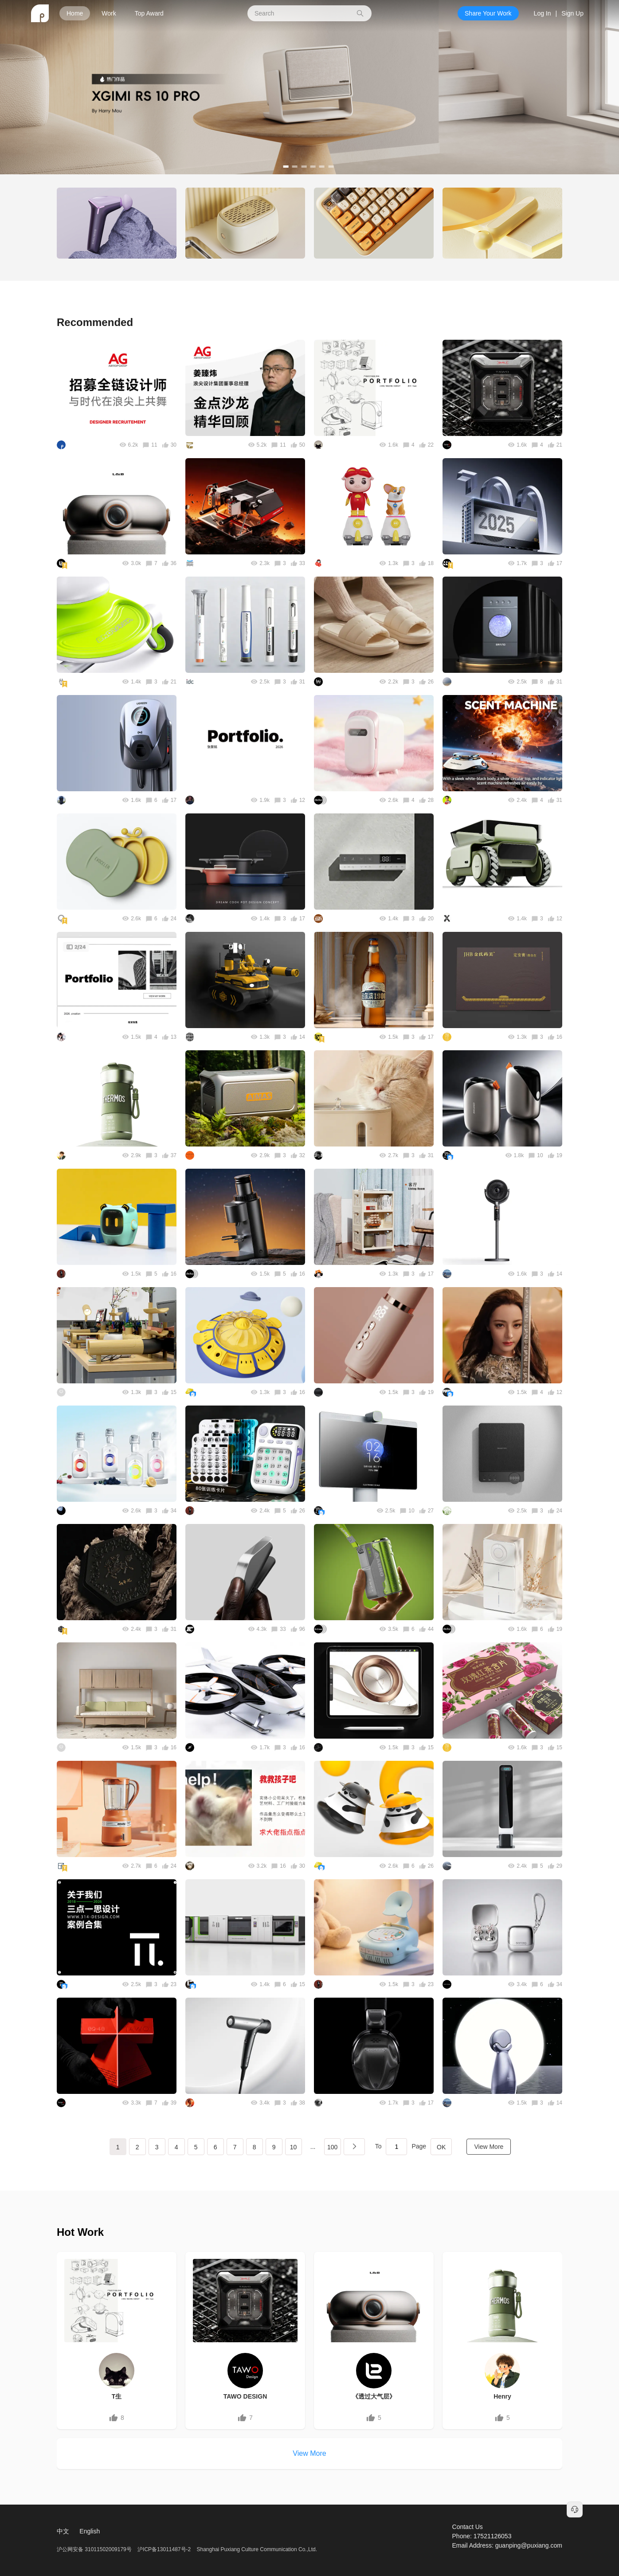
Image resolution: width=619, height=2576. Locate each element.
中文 (63, 2531)
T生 (117, 2396)
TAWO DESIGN (245, 2396)
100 (332, 2147)
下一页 (354, 2147)
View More (488, 2146)
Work (109, 13)
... (313, 2146)
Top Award (149, 13)
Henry (502, 2396)
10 (293, 2147)
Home (75, 13)
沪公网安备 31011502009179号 (95, 2549)
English (89, 2531)
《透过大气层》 (374, 2396)
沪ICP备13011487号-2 (164, 2549)
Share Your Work (488, 13)
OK (441, 2147)
